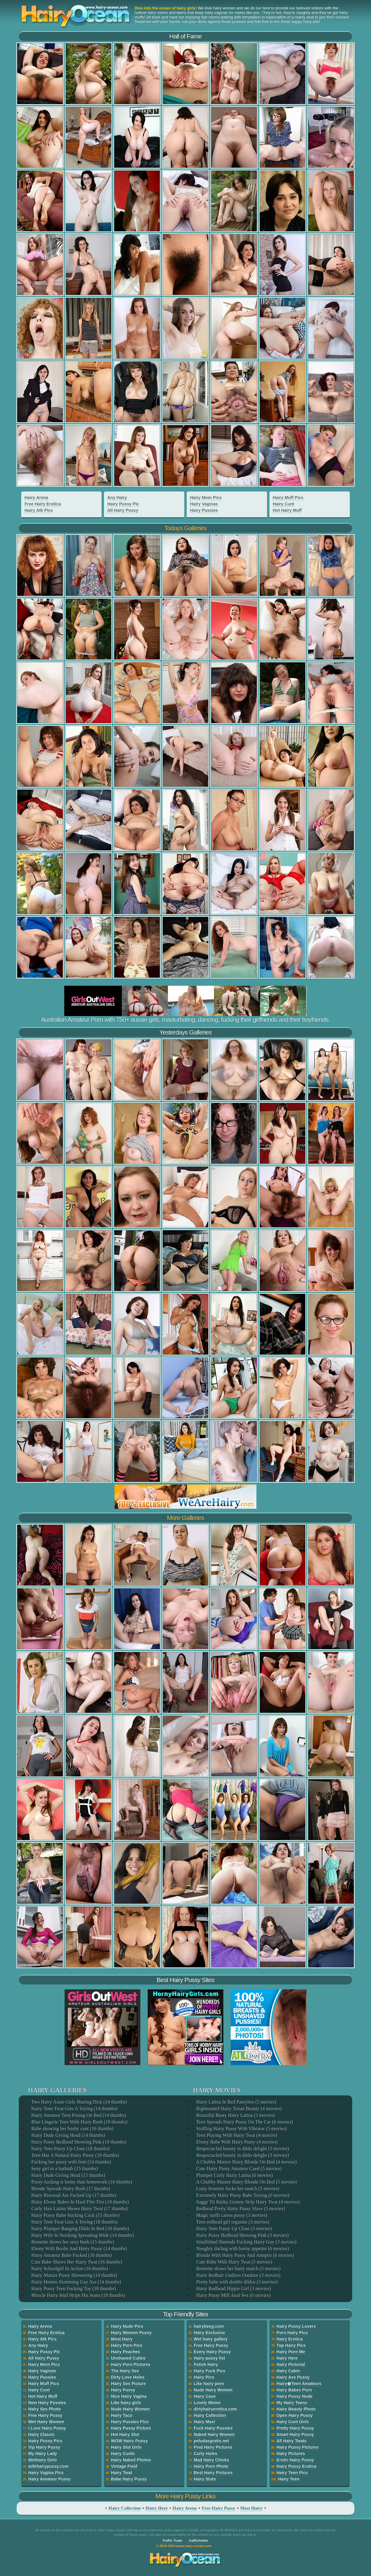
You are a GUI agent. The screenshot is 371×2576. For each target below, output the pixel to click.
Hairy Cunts (123, 2453)
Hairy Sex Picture (128, 2383)
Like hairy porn (209, 2383)
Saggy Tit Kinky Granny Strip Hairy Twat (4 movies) (247, 2201)
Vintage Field (124, 2466)
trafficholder (199, 2540)
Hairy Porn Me (290, 2351)
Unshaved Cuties (128, 2358)
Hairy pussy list (209, 2358)
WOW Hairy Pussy (129, 2440)
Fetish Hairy (206, 2364)
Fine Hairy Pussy (45, 2415)
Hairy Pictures (290, 2453)
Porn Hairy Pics (292, 2332)
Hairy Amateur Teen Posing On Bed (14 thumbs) (78, 2115)
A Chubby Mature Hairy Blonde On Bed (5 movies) (246, 2181)
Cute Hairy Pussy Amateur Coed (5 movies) (238, 2168)
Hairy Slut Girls (126, 2447)
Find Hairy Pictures (213, 2447)
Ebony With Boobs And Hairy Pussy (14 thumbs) (78, 2248)
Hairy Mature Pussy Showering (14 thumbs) (73, 2275)
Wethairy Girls (42, 2460)
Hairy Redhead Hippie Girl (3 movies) (233, 2288)
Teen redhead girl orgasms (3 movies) (232, 2221)
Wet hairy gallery (211, 2339)
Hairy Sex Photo (44, 2409)
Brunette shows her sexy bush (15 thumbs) (72, 2241)
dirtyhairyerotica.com (215, 2409)
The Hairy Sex (125, 2370)
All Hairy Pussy (122, 510)
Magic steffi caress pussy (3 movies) (231, 2215)
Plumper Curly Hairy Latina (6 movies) (234, 2175)
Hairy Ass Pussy (292, 2377)
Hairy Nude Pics (127, 2326)
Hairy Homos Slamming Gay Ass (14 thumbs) (75, 2281)
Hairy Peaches (125, 2351)
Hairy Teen (288, 2479)
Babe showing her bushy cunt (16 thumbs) (72, 2128)
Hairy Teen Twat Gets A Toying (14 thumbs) (74, 2108)
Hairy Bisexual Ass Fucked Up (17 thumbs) (73, 2195)
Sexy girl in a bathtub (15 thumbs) (64, 2168)
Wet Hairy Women (46, 2421)
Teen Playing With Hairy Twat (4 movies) (236, 2135)
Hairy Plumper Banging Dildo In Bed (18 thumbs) (79, 2228)
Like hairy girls (126, 2402)
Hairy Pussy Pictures (297, 2447)
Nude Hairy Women (130, 2409)
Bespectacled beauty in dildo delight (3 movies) (242, 2148)
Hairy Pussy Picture (131, 2428)
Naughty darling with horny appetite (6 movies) (242, 2248)
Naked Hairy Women (214, 2434)
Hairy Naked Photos (131, 2460)
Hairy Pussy (123, 2390)
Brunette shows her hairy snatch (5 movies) (238, 2268)
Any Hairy (117, 497)
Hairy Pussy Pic (123, 504)
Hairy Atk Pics (39, 510)
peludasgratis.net (211, 2440)
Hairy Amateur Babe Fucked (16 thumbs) (71, 2255)
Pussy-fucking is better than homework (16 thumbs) (81, 2181)
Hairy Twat (121, 2472)
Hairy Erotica (289, 2339)
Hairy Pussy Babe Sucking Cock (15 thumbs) (75, 2215)
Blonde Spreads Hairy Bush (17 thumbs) (70, 2188)
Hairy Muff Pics (288, 497)
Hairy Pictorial (290, 2364)
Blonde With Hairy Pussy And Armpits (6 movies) (244, 2255)
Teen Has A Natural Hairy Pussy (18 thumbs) (74, 2155)
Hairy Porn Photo (211, 2466)
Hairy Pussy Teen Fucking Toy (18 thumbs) (73, 2288)
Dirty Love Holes (127, 2377)
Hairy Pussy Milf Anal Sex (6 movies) (233, 2295)
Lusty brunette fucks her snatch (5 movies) (237, 2188)
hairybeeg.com (209, 2326)
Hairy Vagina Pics (46, 2472)
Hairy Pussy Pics (45, 2440)
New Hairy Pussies (47, 2402)
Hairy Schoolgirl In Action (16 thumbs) (69, 2268)
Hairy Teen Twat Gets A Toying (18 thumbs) (74, 2221)
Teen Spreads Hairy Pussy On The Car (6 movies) (244, 2121)
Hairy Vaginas (204, 504)
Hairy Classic (41, 2434)
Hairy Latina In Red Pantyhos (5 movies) (235, 2101)
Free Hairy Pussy (211, 2345)
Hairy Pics (204, 2377)
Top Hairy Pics (291, 2345)
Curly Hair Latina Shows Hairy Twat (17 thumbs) (79, 2208)
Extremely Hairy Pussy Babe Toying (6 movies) (242, 2195)
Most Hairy (122, 2339)
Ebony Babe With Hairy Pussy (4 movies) (236, 2141)
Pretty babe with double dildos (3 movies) (236, 2281)
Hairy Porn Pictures (130, 2364)
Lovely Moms (207, 2402)
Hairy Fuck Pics (209, 2370)
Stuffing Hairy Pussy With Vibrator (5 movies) (241, 2128)
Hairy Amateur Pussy (49, 2479)
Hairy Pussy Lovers (296, 2326)
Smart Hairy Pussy (295, 2434)
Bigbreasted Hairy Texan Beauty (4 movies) (238, 2108)
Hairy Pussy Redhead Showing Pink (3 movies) (242, 2235)
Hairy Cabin (288, 2370)
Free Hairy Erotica (43, 504)
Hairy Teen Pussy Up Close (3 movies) (233, 2228)
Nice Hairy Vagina (129, 2396)
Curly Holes (205, 2453)
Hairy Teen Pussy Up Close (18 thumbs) (70, 2148)
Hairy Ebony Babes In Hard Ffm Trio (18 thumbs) (79, 2201)
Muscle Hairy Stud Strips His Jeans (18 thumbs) (77, 2295)
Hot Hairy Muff (287, 510)
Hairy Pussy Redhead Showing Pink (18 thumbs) (78, 2141)
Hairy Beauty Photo (296, 2409)
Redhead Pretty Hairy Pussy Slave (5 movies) (240, 2208)
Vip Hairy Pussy (44, 2447)
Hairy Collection (210, 2415)
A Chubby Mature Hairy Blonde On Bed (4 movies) (246, 2161)
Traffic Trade (172, 2540)
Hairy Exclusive (209, 2332)
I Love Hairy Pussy (47, 2428)
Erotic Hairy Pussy (295, 2460)
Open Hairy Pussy (294, 2415)
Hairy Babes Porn (294, 2390)
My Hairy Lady (42, 2453)
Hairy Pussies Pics (130, 2421)
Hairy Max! (204, 2421)
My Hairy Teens (291, 2402)
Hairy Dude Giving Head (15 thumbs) (67, 2175)
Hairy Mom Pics (206, 497)
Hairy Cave (205, 2396)
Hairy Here (287, 2358)
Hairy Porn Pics (126, 2345)
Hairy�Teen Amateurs (299, 2383)
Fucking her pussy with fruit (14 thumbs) (70, 2161)
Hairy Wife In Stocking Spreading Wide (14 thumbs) (82, 2235)
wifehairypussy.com (48, 2466)
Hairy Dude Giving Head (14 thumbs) (67, 2135)
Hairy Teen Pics (292, 2472)
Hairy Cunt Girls (292, 2421)
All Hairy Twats (291, 2440)
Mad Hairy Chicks (211, 2460)
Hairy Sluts (205, 2479)
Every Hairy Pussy (212, 2351)
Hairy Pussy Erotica (296, 2466)
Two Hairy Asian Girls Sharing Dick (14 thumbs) (78, 2101)
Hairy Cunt (283, 504)
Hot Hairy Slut (125, 2434)
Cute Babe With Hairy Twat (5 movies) (233, 2261)
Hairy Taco (121, 2415)
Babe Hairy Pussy (129, 2479)
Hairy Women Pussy (131, 2332)
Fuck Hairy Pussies (213, 2428)
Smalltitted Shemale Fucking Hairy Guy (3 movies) (246, 2241)
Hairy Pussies (204, 510)
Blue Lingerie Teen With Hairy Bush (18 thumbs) (79, 2121)
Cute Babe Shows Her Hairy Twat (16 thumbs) (76, 2261)
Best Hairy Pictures (213, 2472)
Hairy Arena (36, 497)
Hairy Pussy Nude (294, 2396)
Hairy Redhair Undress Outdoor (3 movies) (238, 2275)
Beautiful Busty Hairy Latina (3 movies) (235, 2115)
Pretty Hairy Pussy (295, 2428)
